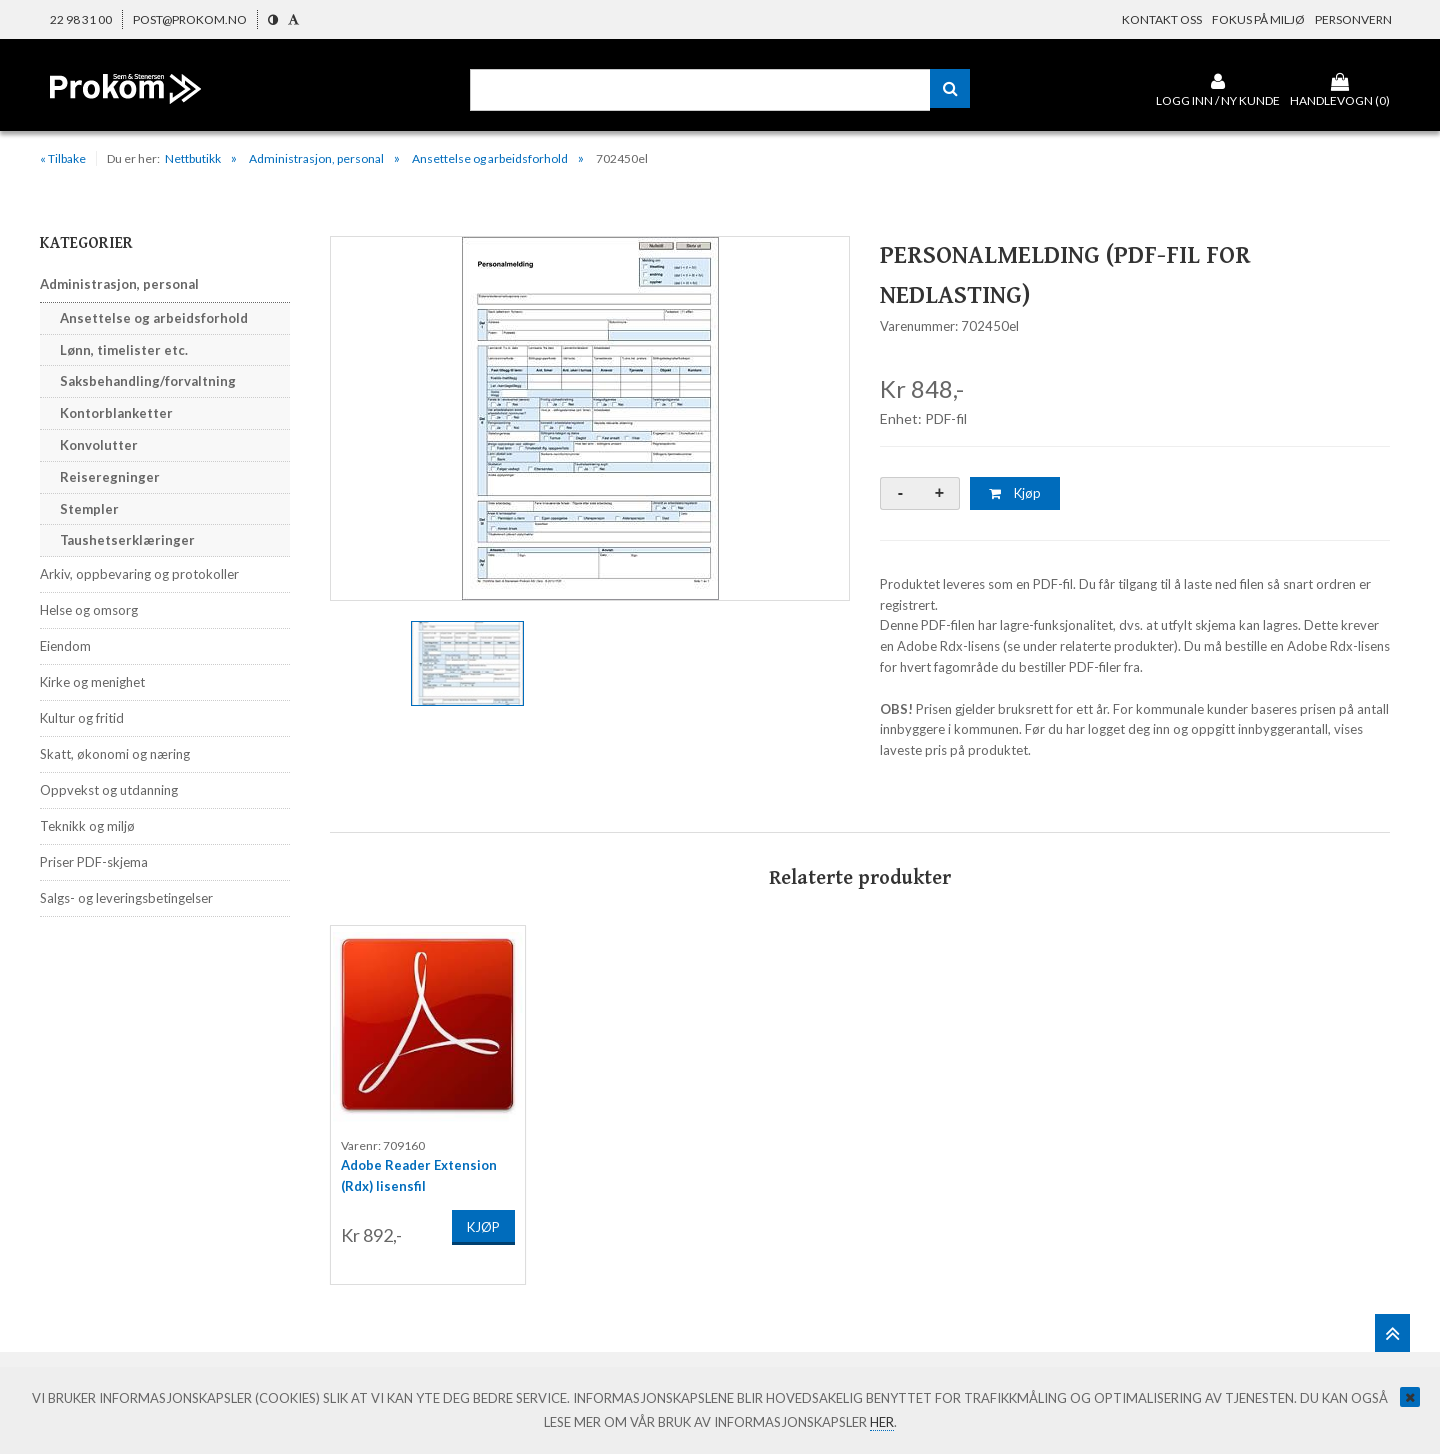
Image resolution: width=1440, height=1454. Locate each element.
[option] (590, 418)
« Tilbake (63, 158)
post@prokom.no (190, 19)
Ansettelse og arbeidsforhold (490, 158)
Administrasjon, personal (316, 158)
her (882, 1422)
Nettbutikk (193, 158)
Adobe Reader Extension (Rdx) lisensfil (419, 1171)
